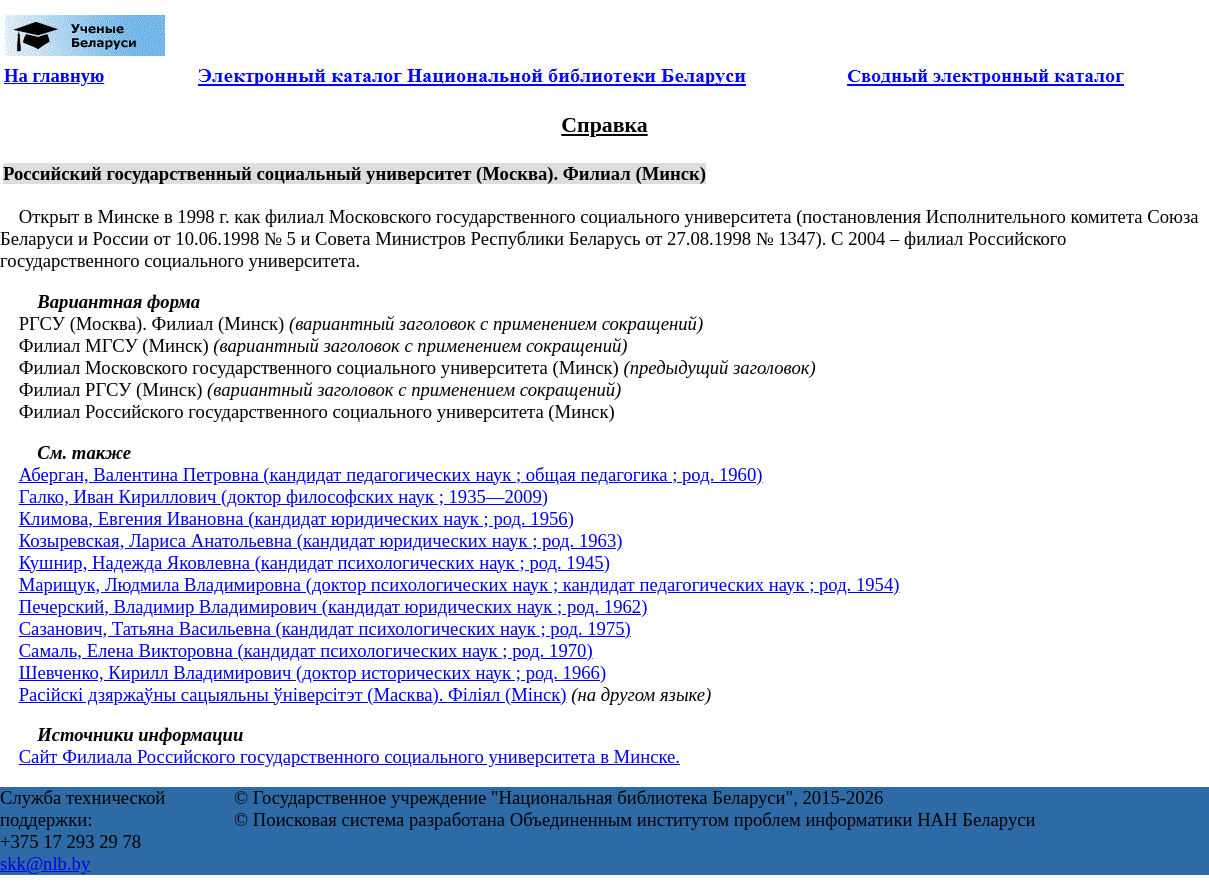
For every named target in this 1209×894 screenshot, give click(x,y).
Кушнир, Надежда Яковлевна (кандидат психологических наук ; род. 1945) (314, 562)
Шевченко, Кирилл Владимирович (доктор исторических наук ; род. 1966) (312, 672)
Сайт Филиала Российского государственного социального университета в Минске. (349, 756)
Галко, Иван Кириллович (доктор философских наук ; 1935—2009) (283, 496)
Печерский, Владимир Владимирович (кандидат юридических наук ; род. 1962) (333, 606)
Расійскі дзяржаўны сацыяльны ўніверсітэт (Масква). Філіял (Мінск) (293, 694)
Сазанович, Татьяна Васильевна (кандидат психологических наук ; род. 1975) (325, 628)
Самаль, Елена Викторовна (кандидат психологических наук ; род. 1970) (306, 650)
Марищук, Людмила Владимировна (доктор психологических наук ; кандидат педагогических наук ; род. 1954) (459, 584)
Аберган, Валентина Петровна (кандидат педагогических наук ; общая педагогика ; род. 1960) (391, 474)
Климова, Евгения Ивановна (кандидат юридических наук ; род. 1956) (296, 518)
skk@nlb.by (45, 863)
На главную (54, 75)
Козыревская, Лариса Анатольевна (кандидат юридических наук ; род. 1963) (321, 540)
